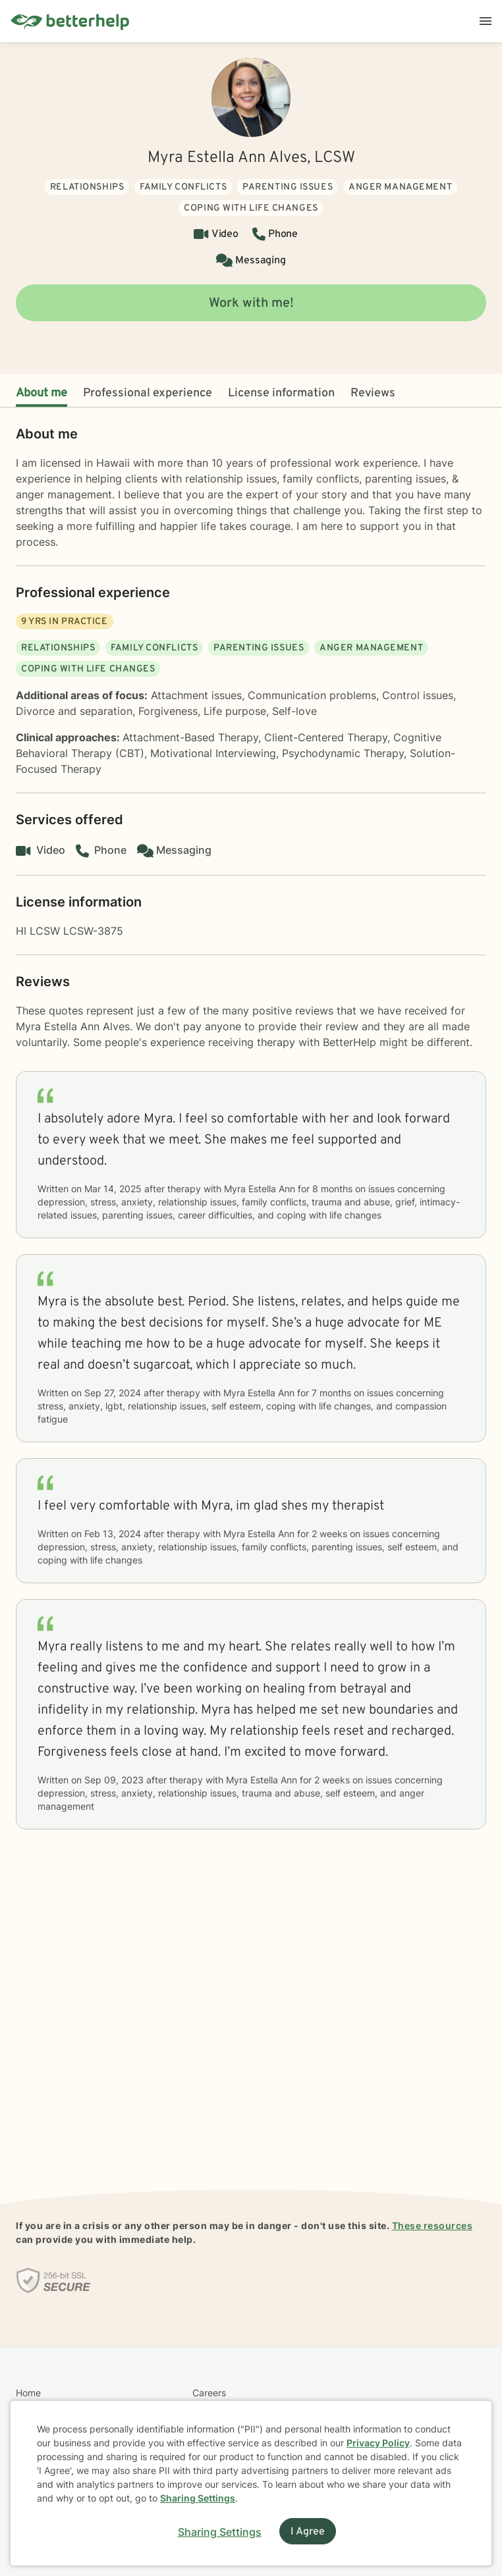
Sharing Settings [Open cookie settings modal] (220, 2531)
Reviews (372, 393)
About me (41, 393)
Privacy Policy (378, 2442)
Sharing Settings (197, 2498)
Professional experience (147, 393)
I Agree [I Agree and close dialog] (308, 2531)
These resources (432, 2225)
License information (281, 393)
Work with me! (251, 303)
